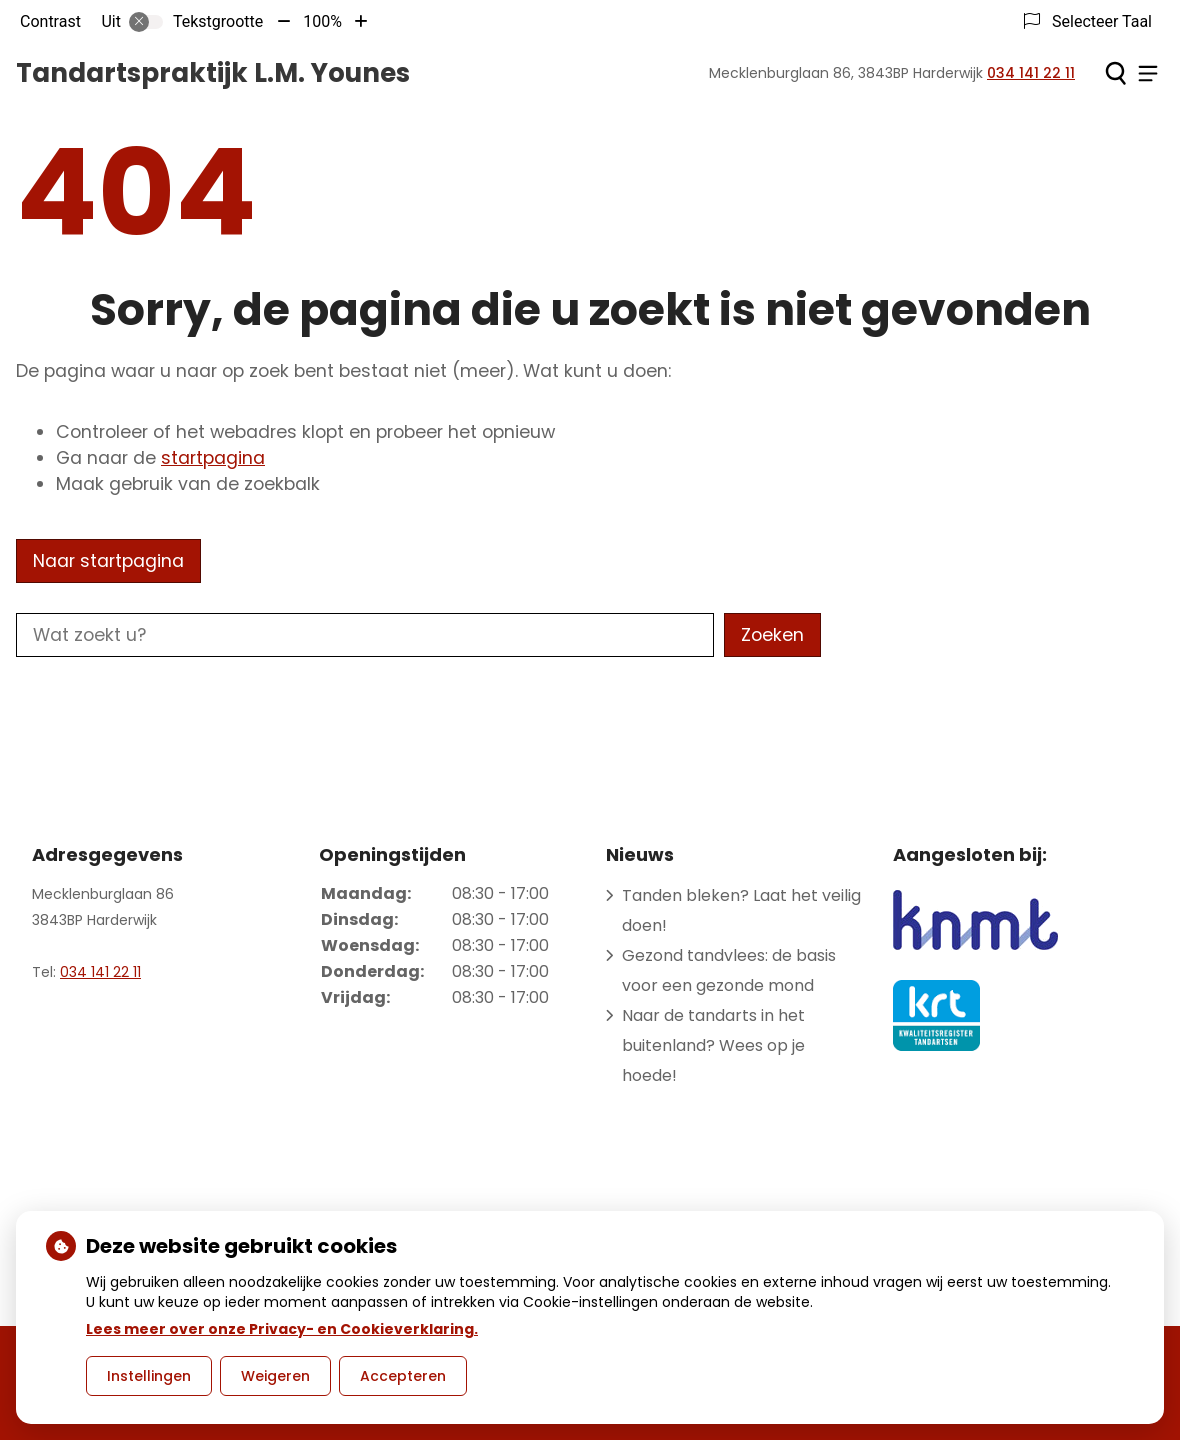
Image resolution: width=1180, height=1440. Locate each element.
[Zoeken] (1115, 73)
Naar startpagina (108, 561)
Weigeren (275, 1376)
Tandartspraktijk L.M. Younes (213, 73)
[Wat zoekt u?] (365, 635)
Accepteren (403, 1376)
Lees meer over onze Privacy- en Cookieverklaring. (282, 1329)
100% (322, 21)
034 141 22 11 (100, 972)
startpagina (213, 458)
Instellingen (149, 1376)
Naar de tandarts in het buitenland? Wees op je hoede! (713, 1045)
